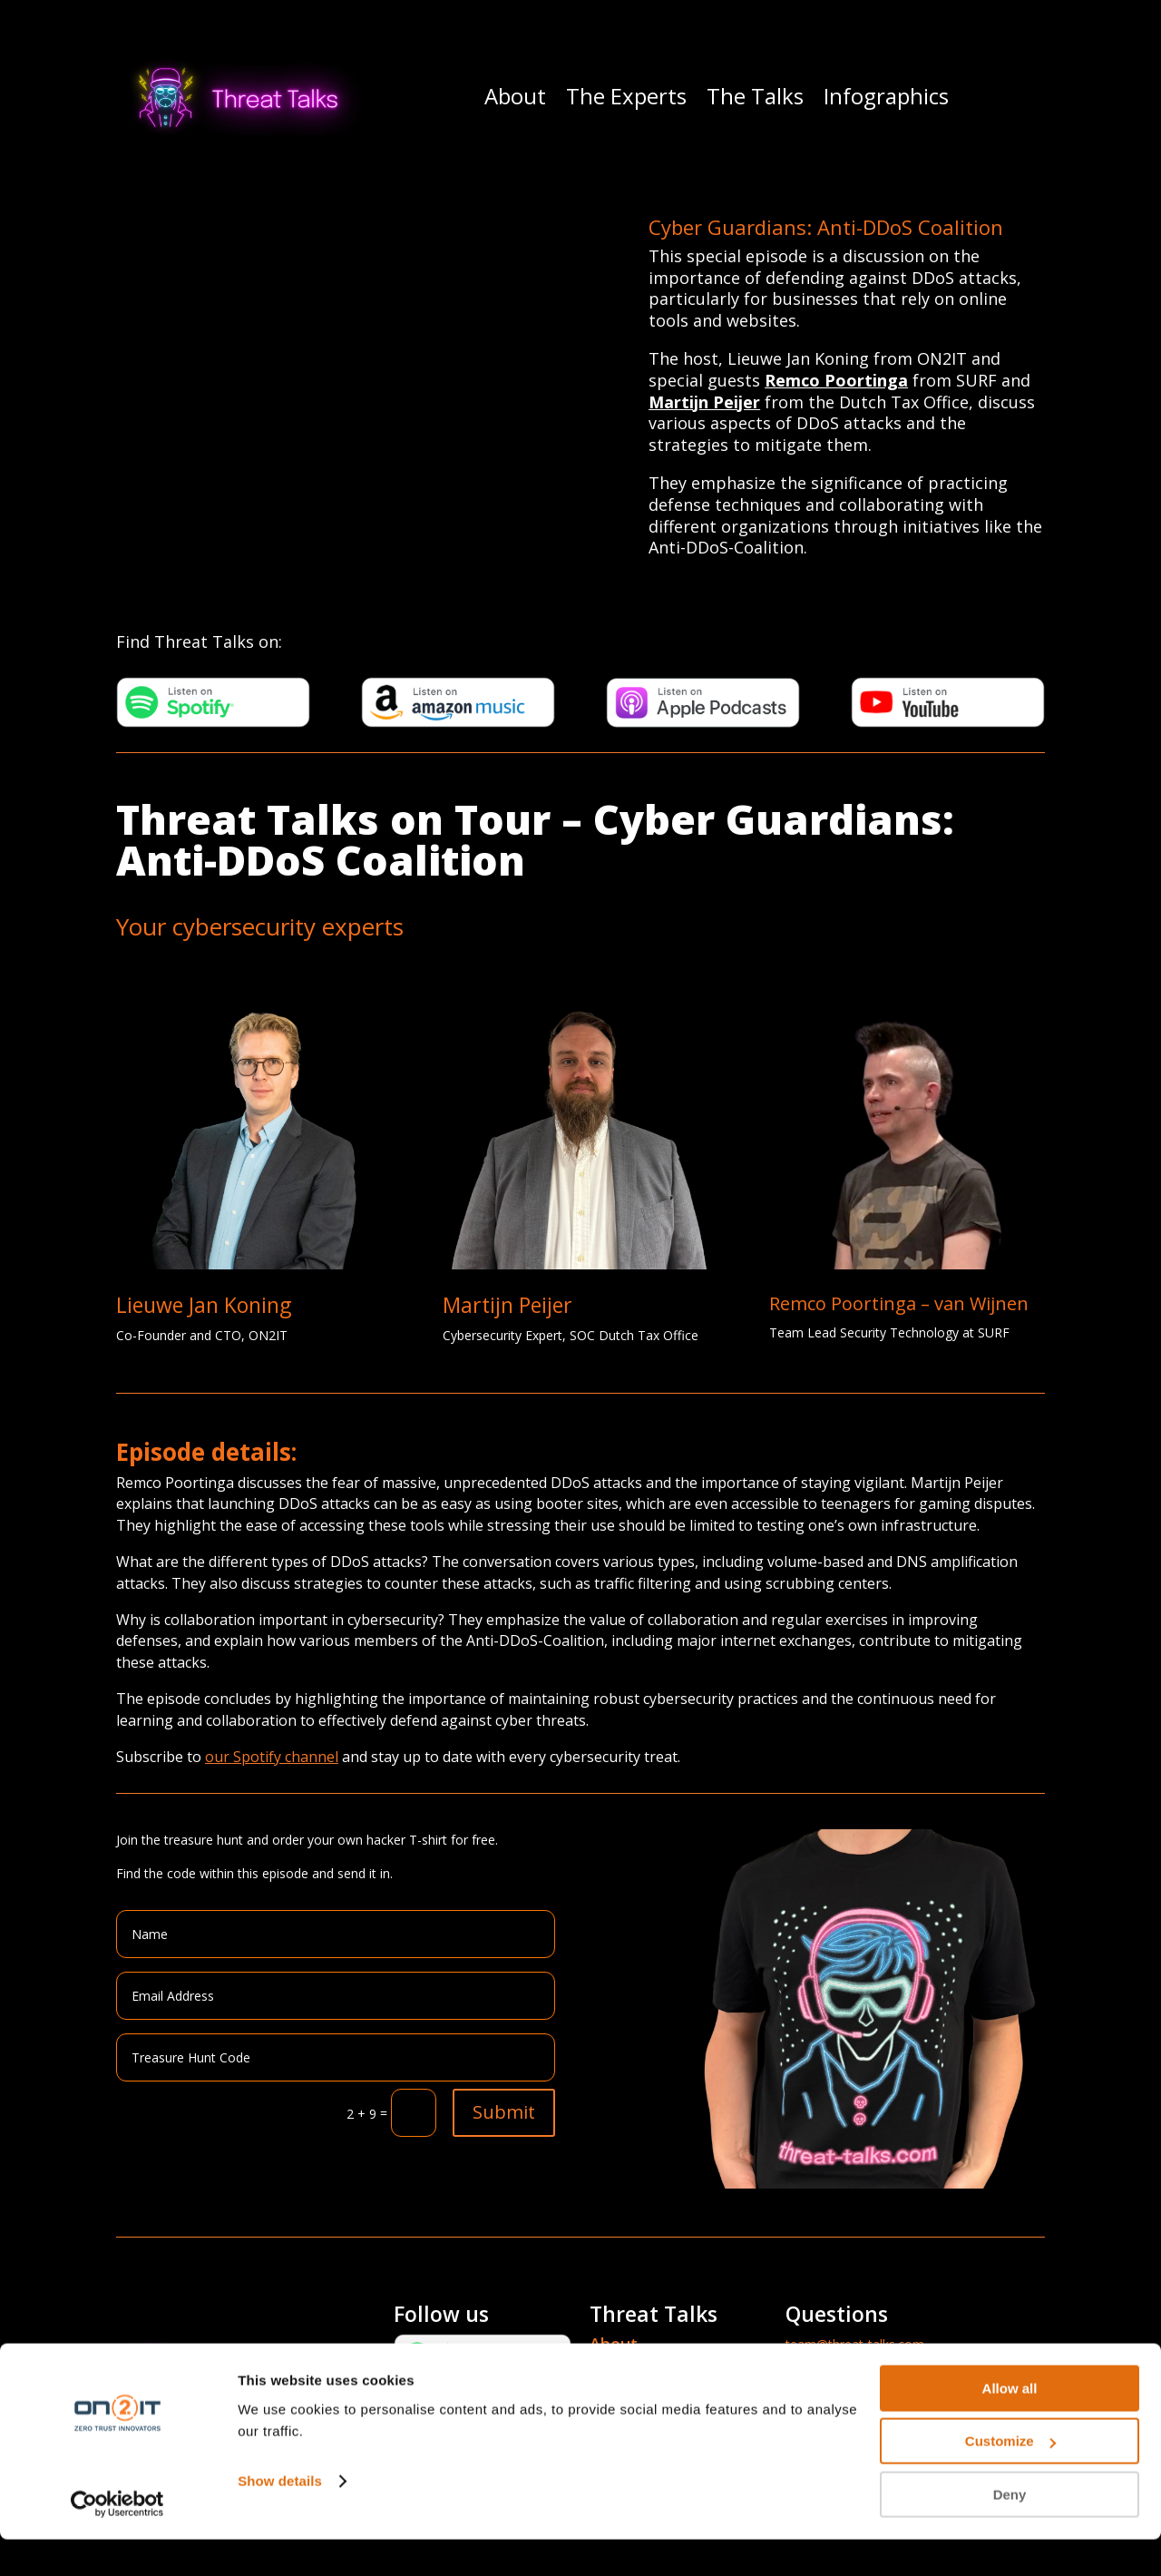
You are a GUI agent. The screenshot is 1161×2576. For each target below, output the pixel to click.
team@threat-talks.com (854, 2344)
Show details (280, 2517)
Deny (1010, 2531)
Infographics (886, 96)
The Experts (626, 96)
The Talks (755, 96)
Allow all (1010, 2425)
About (515, 96)
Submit (504, 2112)
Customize (1010, 2478)
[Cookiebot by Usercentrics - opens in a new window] (117, 2540)
